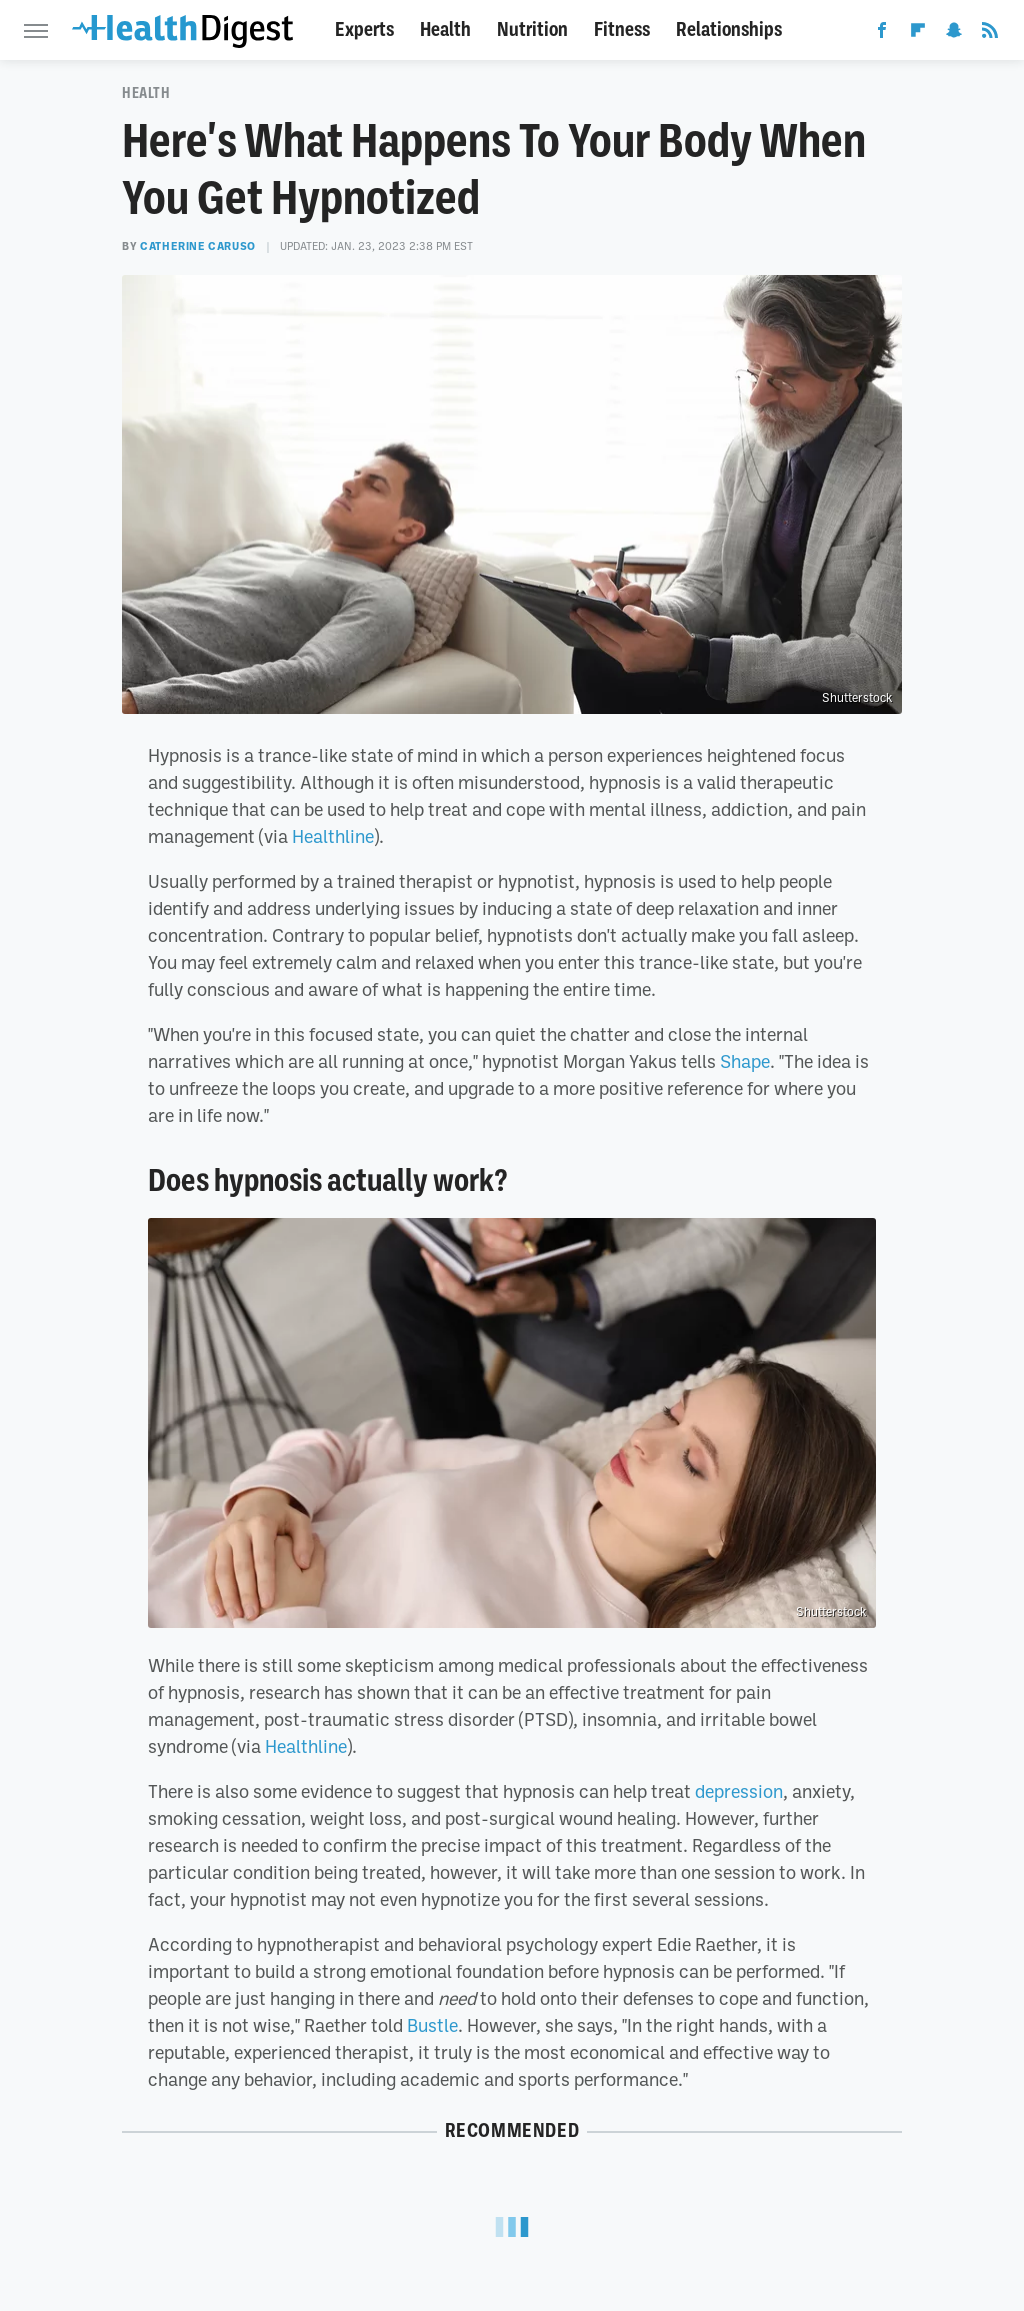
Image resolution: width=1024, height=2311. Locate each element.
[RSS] (990, 34)
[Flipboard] (918, 34)
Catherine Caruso (198, 246)
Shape (745, 1061)
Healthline (333, 836)
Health (445, 29)
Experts (364, 29)
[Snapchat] (954, 34)
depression (739, 1791)
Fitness (622, 29)
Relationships (729, 29)
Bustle (432, 2025)
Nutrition (532, 29)
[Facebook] (882, 34)
